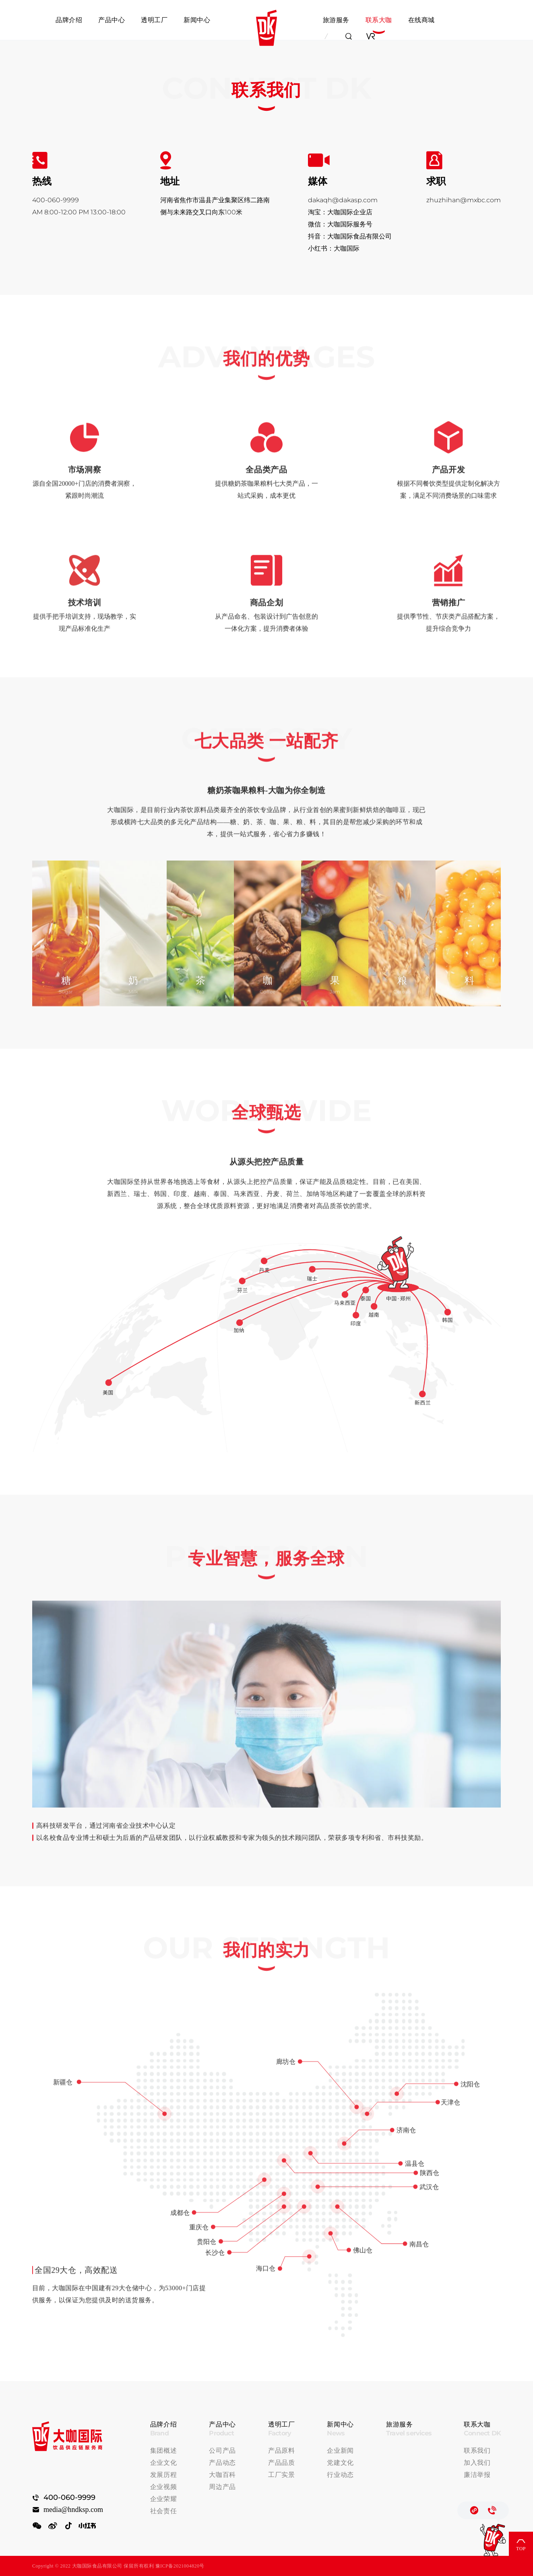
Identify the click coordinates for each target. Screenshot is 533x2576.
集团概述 (163, 2450)
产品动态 (222, 2462)
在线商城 (421, 20)
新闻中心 (197, 20)
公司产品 (222, 2450)
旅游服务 (336, 20)
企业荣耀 (163, 2498)
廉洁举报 (477, 2474)
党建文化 (340, 2462)
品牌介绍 (69, 20)
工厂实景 (281, 2474)
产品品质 (281, 2462)
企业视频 (163, 2486)
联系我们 (477, 2450)
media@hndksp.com (73, 2509)
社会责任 (163, 2511)
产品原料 (281, 2450)
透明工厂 (154, 20)
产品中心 (111, 20)
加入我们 (477, 2462)
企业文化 (163, 2462)
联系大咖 (379, 20)
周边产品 (222, 2486)
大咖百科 (222, 2474)
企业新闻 (340, 2450)
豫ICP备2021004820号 (180, 2566)
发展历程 (163, 2474)
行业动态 (340, 2474)
